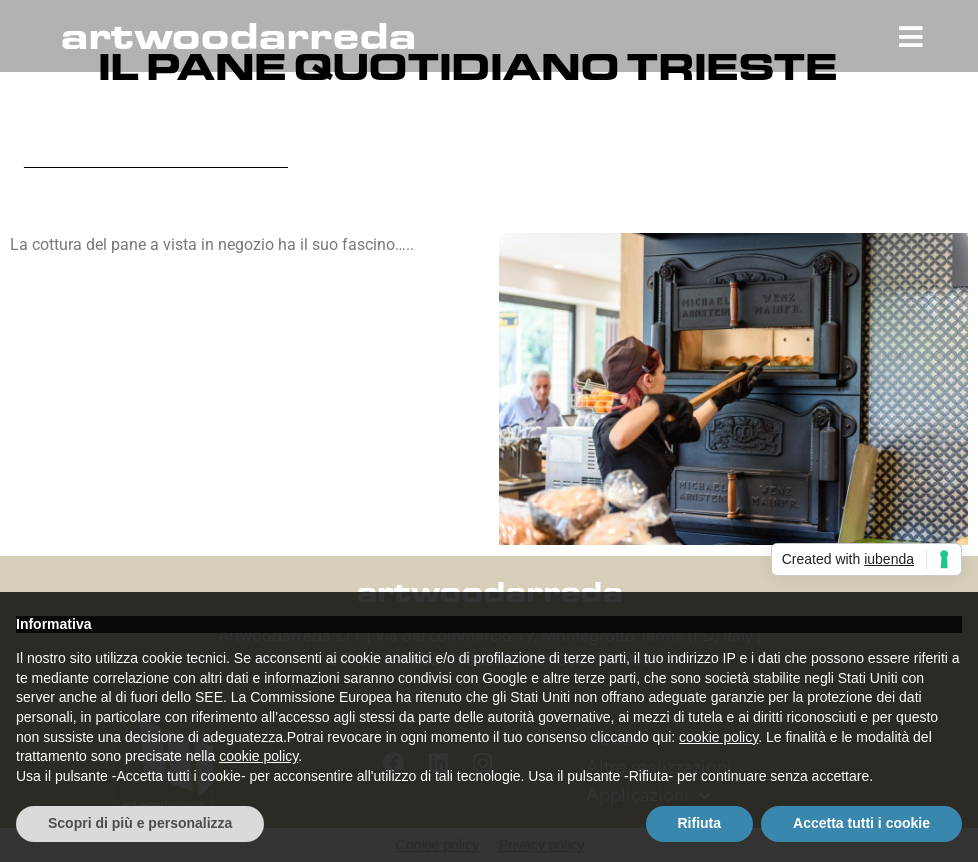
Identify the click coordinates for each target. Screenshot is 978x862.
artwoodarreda (238, 36)
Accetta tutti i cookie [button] (861, 823)
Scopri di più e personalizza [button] (140, 823)
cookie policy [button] (718, 737)
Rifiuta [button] (700, 823)
